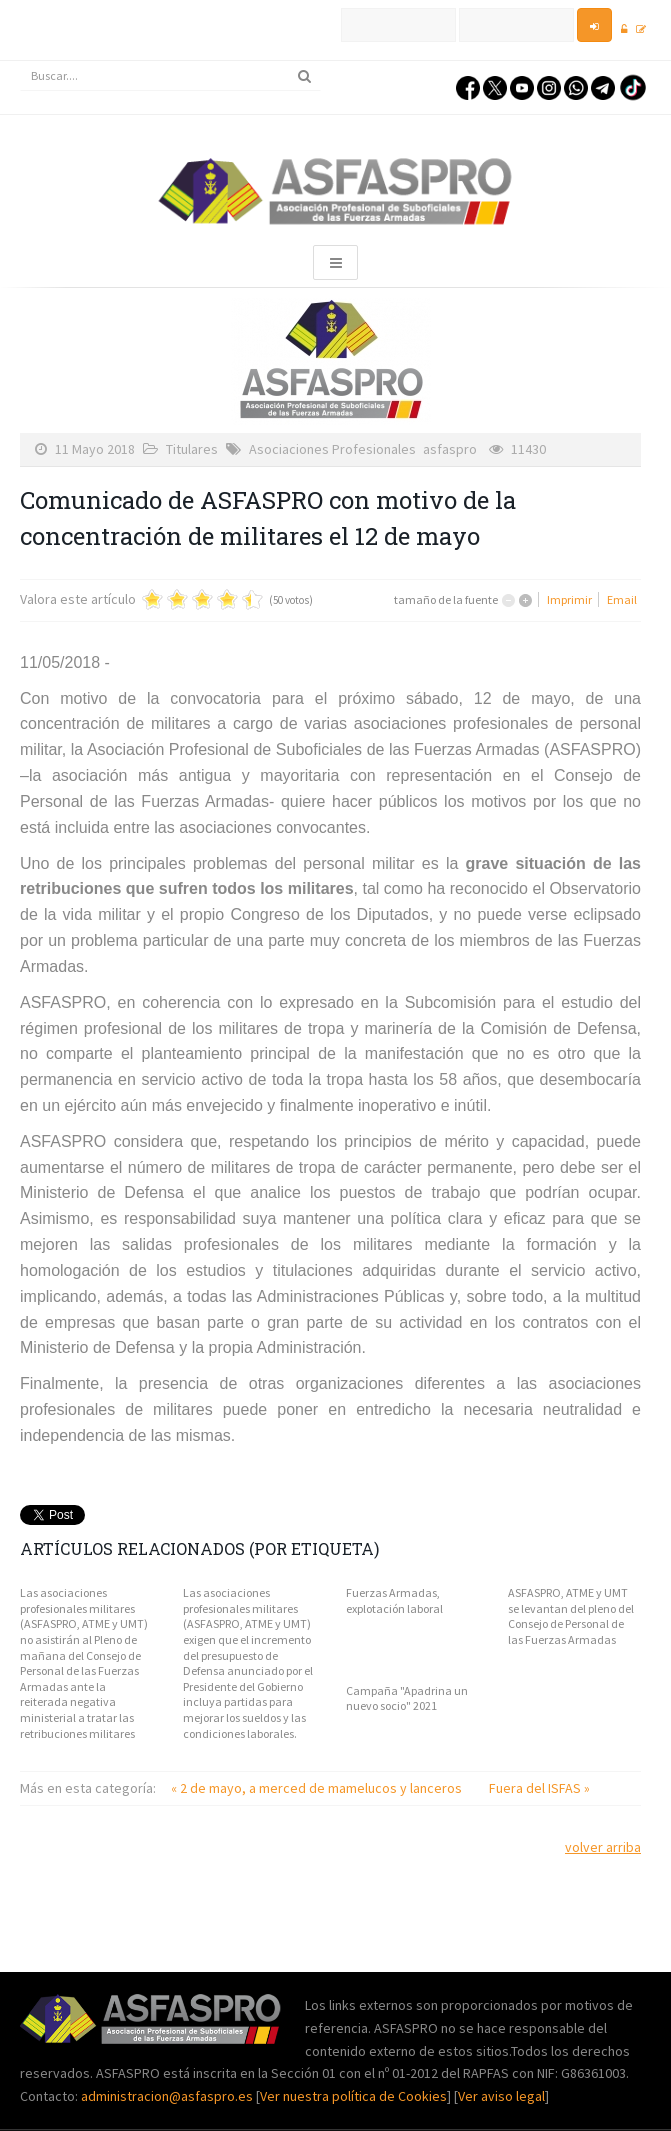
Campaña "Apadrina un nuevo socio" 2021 (407, 1698)
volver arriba (603, 1847)
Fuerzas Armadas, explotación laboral (394, 1600)
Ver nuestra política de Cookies (353, 2096)
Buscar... (20, 61)
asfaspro (450, 449)
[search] (170, 76)
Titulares (192, 449)
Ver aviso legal (501, 2096)
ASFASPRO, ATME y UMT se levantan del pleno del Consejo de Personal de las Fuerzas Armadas (571, 1616)
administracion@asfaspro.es (168, 2096)
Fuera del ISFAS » (539, 1788)
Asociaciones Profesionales (332, 449)
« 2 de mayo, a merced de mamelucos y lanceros (318, 1788)
